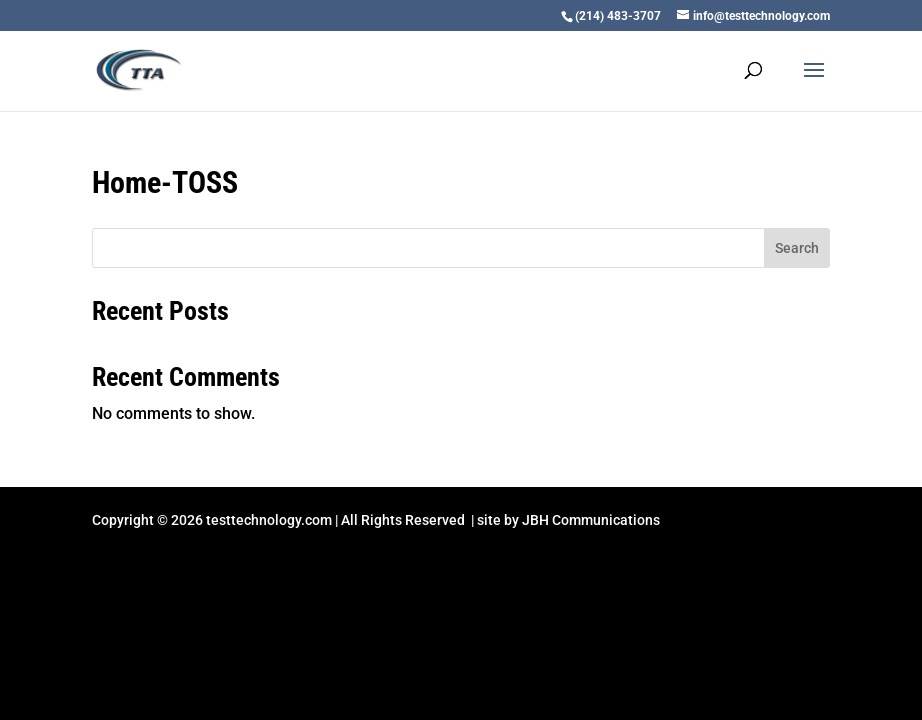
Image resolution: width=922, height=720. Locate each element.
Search (797, 248)
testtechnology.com (269, 520)
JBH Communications (591, 520)
